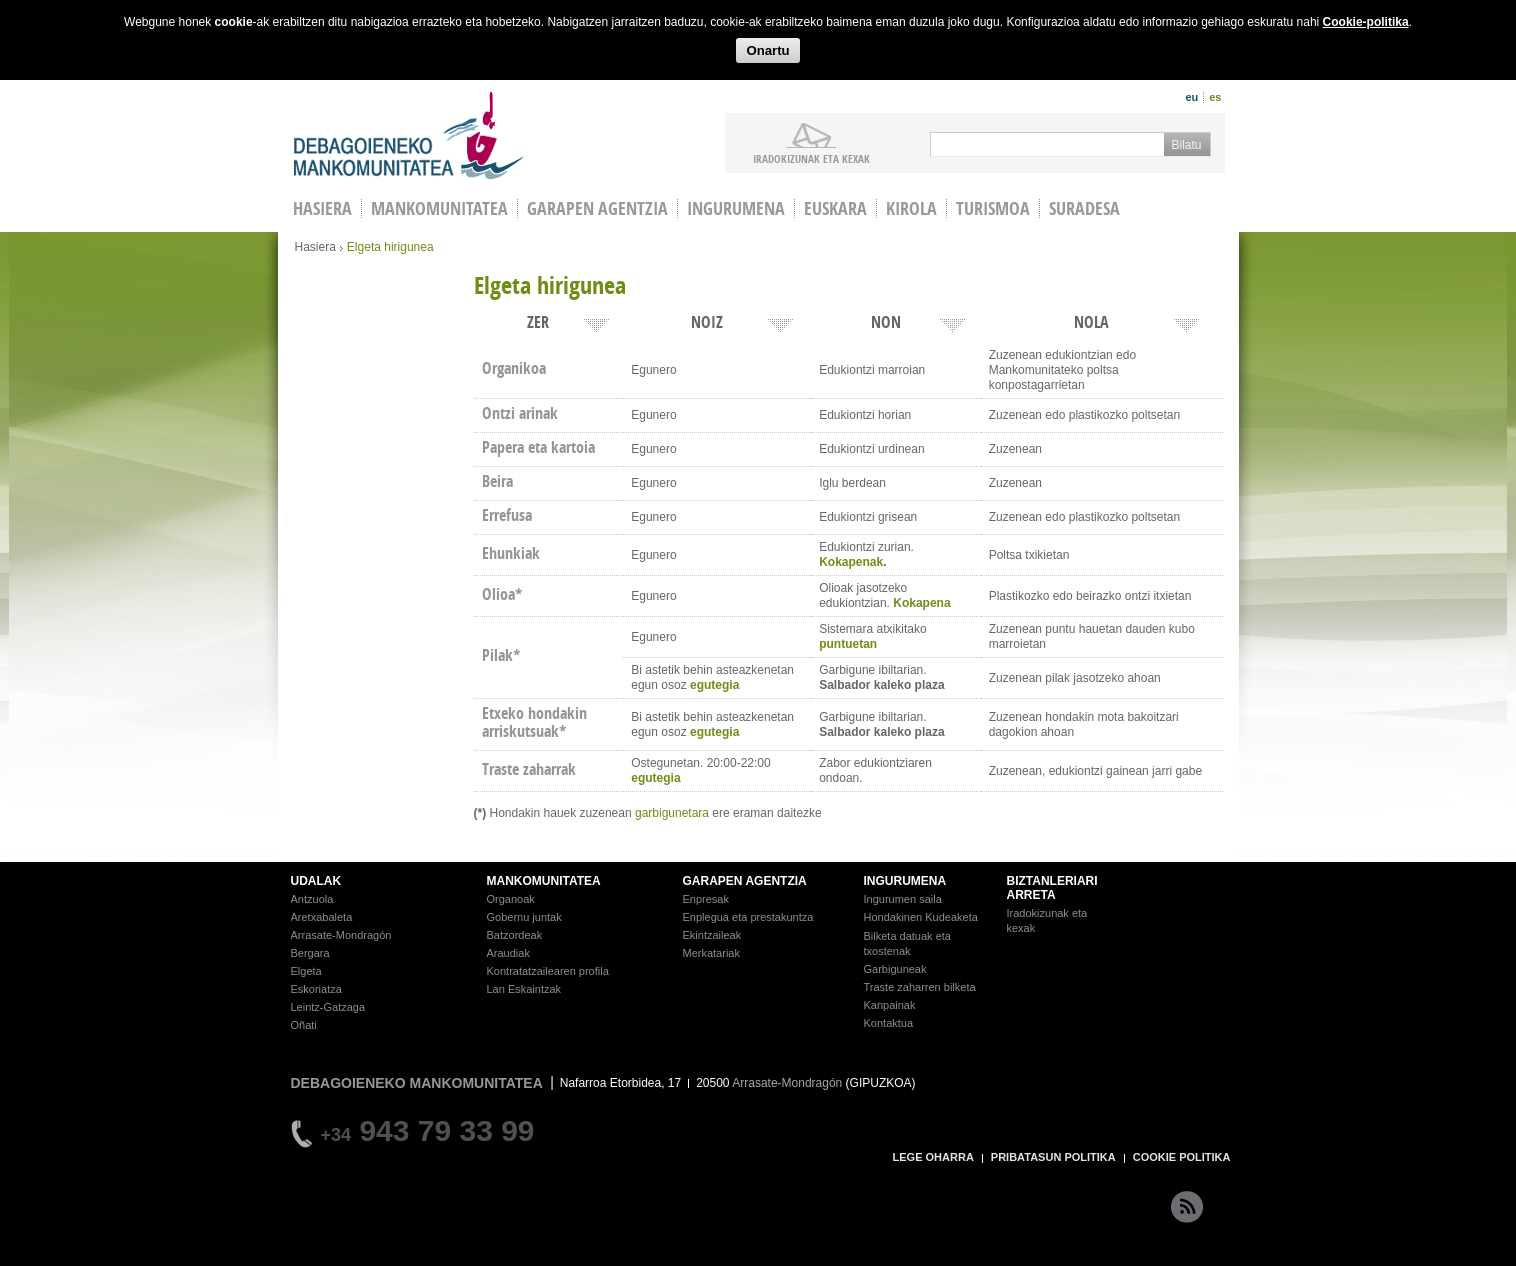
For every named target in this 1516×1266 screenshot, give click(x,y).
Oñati (304, 1025)
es (1215, 97)
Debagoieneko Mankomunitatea (409, 135)
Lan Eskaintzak (524, 989)
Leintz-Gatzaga (328, 1007)
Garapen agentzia (597, 208)
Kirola (911, 208)
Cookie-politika (1366, 22)
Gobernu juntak (524, 917)
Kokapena (921, 603)
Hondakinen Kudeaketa (921, 917)
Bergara (310, 953)
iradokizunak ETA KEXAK (811, 158)
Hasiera (315, 247)
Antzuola (312, 899)
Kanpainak (890, 1005)
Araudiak (508, 953)
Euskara (835, 208)
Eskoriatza (316, 989)
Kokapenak (851, 562)
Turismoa (993, 208)
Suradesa (1084, 208)
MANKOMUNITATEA (544, 881)
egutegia (714, 685)
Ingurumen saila (903, 899)
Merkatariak (711, 953)
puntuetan (848, 644)
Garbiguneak (895, 969)
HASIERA (322, 208)
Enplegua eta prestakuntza (748, 917)
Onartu (767, 50)
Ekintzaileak (712, 935)
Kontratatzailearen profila (548, 971)
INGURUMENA (905, 881)
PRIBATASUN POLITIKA (1053, 1157)
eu (1191, 97)
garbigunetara (672, 813)
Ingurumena (736, 208)
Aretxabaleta (322, 917)
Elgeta (306, 971)
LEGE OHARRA (933, 1157)
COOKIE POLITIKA (1182, 1157)
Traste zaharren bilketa (920, 987)
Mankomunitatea (439, 208)
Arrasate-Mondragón (341, 935)
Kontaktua (889, 1023)
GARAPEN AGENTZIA (745, 881)
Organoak (511, 899)
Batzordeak (515, 935)
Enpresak (706, 899)
